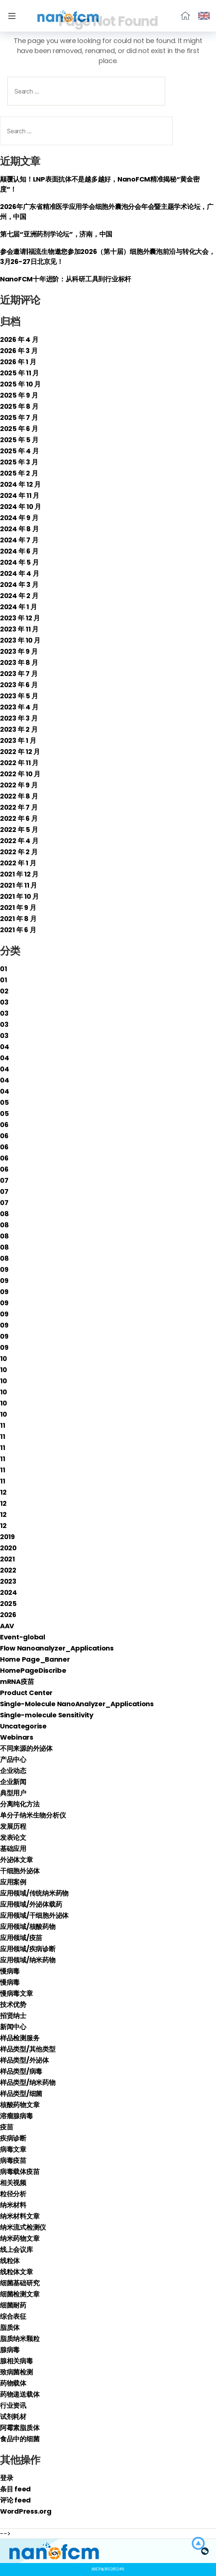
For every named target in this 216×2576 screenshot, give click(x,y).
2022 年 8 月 (19, 796)
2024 (8, 1592)
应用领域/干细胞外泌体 (34, 1915)
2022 (8, 1570)
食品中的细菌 (19, 2438)
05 (4, 1102)
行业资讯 (13, 2405)
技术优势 (13, 2004)
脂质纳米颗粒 (19, 2338)
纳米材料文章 (19, 2216)
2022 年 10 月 (20, 773)
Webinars (16, 1737)
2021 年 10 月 (19, 896)
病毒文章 (13, 2149)
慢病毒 (10, 1971)
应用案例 (13, 1882)
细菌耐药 (13, 2305)
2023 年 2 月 (18, 729)
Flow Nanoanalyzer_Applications (57, 1648)
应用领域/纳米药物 (28, 1960)
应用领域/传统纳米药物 (34, 1893)
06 (4, 1124)
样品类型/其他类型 (28, 2049)
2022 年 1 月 (18, 863)
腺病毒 (10, 2349)
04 (4, 1046)
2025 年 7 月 (19, 417)
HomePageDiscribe (33, 1670)
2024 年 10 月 (20, 506)
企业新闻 (13, 1781)
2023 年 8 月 (19, 662)
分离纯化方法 (19, 1804)
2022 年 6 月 (18, 818)
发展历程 (13, 1826)
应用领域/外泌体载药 (31, 1904)
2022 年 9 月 (18, 785)
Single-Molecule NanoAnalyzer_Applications (77, 1703)
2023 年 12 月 (20, 618)
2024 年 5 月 (19, 562)
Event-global (22, 1637)
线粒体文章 (16, 2271)
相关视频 (13, 2182)
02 (4, 991)
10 (3, 1358)
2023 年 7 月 (18, 673)
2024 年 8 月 (19, 528)
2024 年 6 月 (19, 551)
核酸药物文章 (19, 2104)
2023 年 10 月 (20, 640)
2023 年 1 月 (18, 740)
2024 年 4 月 (19, 573)
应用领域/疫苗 (21, 1937)
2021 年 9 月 (18, 907)
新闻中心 (13, 2026)
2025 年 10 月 (20, 384)
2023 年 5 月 (19, 696)
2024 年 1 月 (18, 606)
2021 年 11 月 (18, 885)
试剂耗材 (13, 2416)
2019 (7, 1536)
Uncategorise (23, 1726)
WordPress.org (25, 2511)
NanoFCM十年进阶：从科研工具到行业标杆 (65, 279)
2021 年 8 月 (18, 918)
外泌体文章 (16, 1859)
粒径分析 (13, 2193)
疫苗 (6, 2127)
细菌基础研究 (19, 2283)
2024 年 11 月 (19, 495)
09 (4, 1269)
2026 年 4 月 (19, 339)
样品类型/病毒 (21, 2071)
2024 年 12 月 (20, 484)
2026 (8, 1614)
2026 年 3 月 (18, 350)
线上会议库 (16, 2249)
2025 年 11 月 (19, 373)
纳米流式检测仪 (23, 2227)
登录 (6, 2477)
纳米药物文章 (19, 2238)
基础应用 (13, 1848)
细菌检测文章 (19, 2294)
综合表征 (13, 2316)
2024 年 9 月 (19, 517)
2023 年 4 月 (19, 707)
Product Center (26, 1692)
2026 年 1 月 (18, 361)
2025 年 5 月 (19, 439)
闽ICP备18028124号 (108, 2569)
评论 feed (15, 2500)
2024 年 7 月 (19, 540)
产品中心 (13, 1759)
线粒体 (10, 2260)
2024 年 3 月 (19, 584)
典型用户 (13, 1793)
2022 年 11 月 (19, 762)
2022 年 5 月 (19, 829)
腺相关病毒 (16, 2361)
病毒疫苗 (13, 2160)
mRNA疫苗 (17, 1681)
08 (4, 1213)
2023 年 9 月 (18, 651)
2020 (8, 1548)
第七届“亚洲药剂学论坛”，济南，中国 (56, 234)
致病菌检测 (16, 2372)
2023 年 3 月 (18, 718)
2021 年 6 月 (18, 929)
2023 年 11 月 (19, 629)
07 (4, 1180)
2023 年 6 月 (18, 684)
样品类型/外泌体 (24, 2060)
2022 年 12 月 (20, 751)
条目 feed (15, 2489)
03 (4, 1002)
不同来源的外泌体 (26, 1748)
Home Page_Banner (35, 1659)
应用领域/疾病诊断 (28, 1948)
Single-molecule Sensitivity (46, 1715)
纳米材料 (13, 2205)
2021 (7, 1559)
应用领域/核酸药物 (28, 1926)
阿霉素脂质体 (19, 2427)
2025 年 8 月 (19, 406)
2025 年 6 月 (19, 428)
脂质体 (10, 2327)
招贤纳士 (13, 2015)
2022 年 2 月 (18, 851)
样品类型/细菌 (21, 2093)
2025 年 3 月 (19, 462)
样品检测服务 (19, 2038)
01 (3, 968)
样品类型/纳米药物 (28, 2082)
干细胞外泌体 (19, 1870)
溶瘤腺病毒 (16, 2115)
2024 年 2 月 (19, 595)
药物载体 (13, 2383)
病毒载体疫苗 (19, 2171)
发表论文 (13, 1837)
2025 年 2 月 (19, 473)
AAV (7, 1625)
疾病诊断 (13, 2138)
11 (2, 1425)
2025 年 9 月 (19, 395)
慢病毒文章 (16, 1993)
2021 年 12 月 (19, 874)
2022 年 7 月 (18, 807)
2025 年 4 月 (19, 451)
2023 (8, 1581)
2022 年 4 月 (19, 840)
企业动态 (13, 1770)
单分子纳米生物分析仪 (33, 1815)
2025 (8, 1603)
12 (3, 1492)
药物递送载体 (19, 2394)
